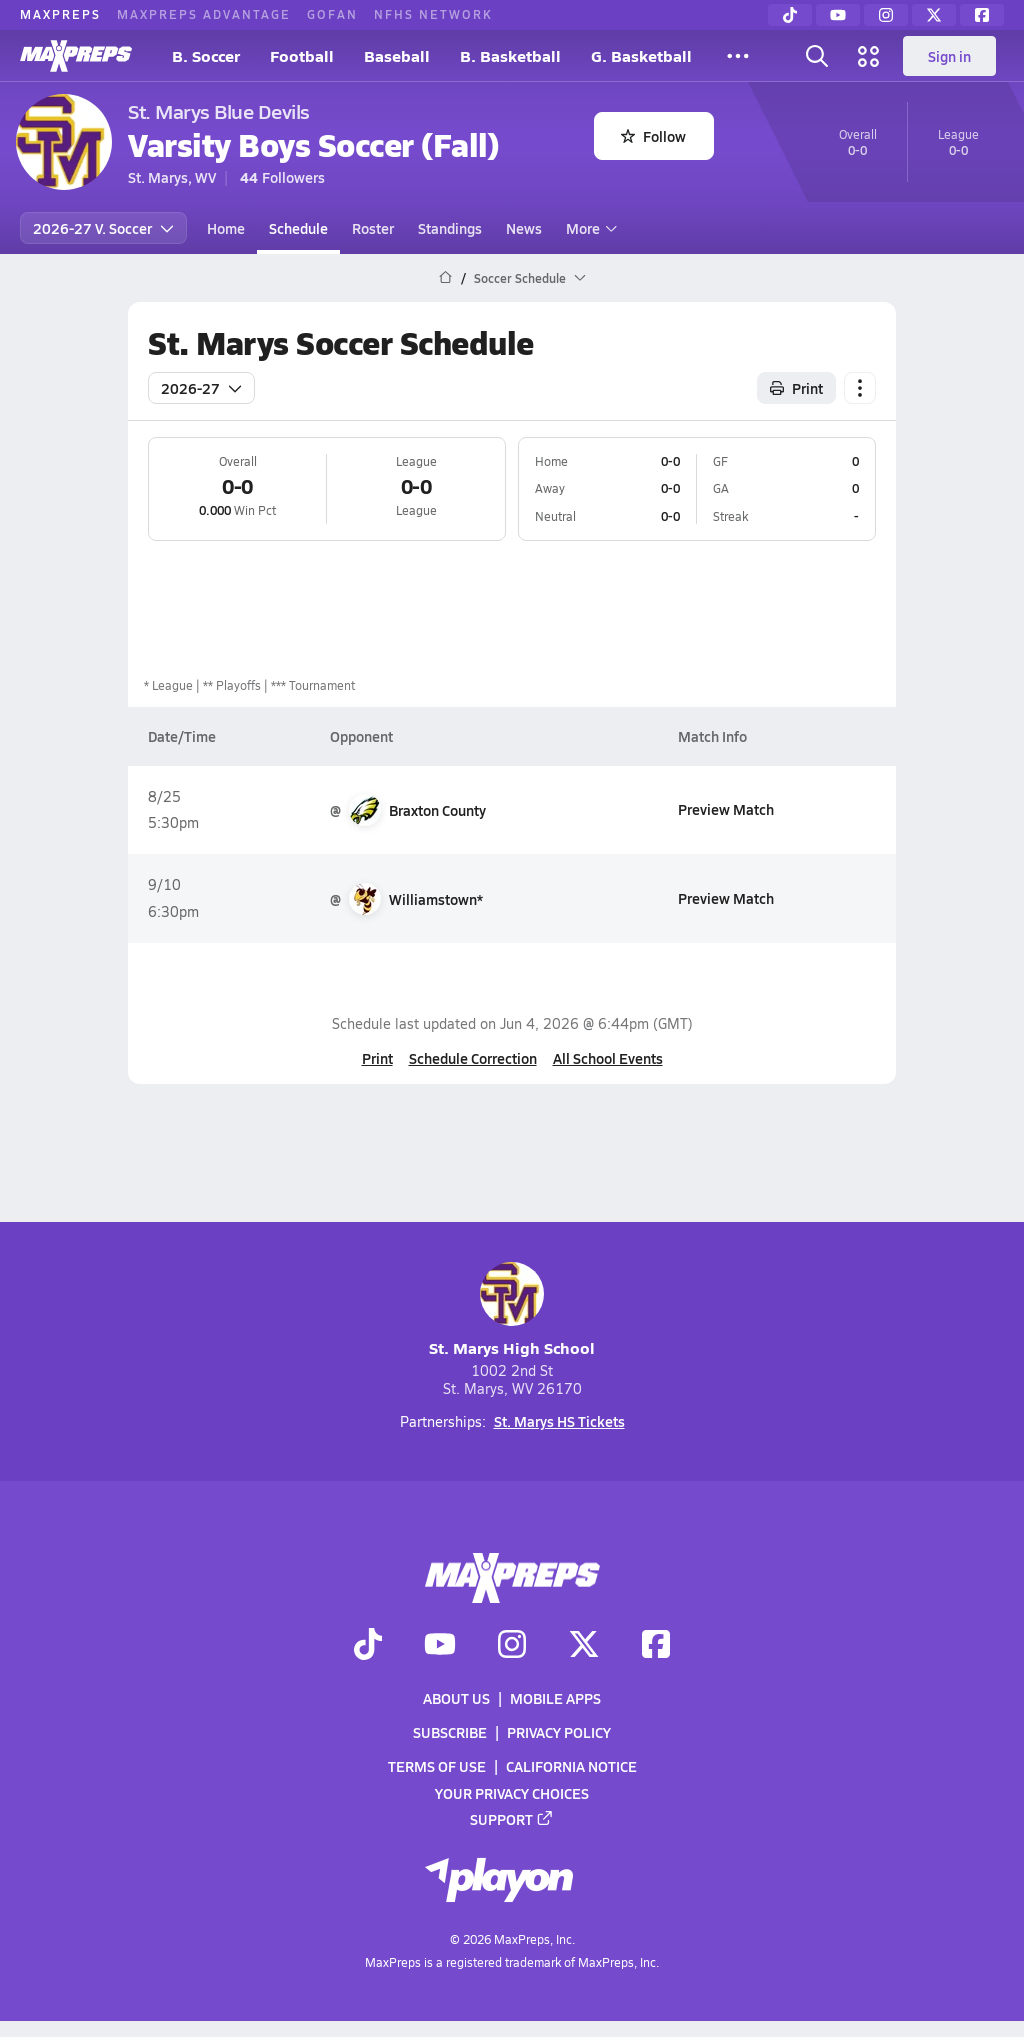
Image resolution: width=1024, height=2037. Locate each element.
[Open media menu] (869, 56)
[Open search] (817, 56)
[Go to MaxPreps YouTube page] (440, 1646)
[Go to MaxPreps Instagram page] (512, 1646)
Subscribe (450, 1732)
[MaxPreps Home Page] (445, 278)
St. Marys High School (512, 1310)
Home (226, 228)
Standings (450, 228)
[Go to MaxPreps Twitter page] (584, 1646)
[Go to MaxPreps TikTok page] (368, 1646)
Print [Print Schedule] (796, 388)
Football (302, 55)
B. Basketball (510, 55)
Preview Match (726, 809)
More (589, 228)
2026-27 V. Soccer (103, 228)
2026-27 (201, 388)
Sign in (949, 56)
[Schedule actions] (860, 388)
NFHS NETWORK (433, 14)
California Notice (571, 1766)
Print (377, 1058)
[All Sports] (738, 56)
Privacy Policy (559, 1732)
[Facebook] (982, 15)
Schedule (298, 228)
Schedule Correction (473, 1058)
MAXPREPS (60, 14)
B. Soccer (206, 55)
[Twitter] (934, 15)
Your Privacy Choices (512, 1793)
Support (512, 1819)
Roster (373, 228)
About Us (456, 1698)
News (524, 228)
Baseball (397, 55)
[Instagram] (886, 15)
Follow (653, 136)
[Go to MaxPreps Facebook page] (656, 1646)
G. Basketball (641, 55)
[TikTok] (790, 15)
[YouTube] (838, 15)
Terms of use (437, 1766)
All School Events (608, 1058)
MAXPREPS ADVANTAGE (204, 14)
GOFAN (332, 14)
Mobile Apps (555, 1698)
